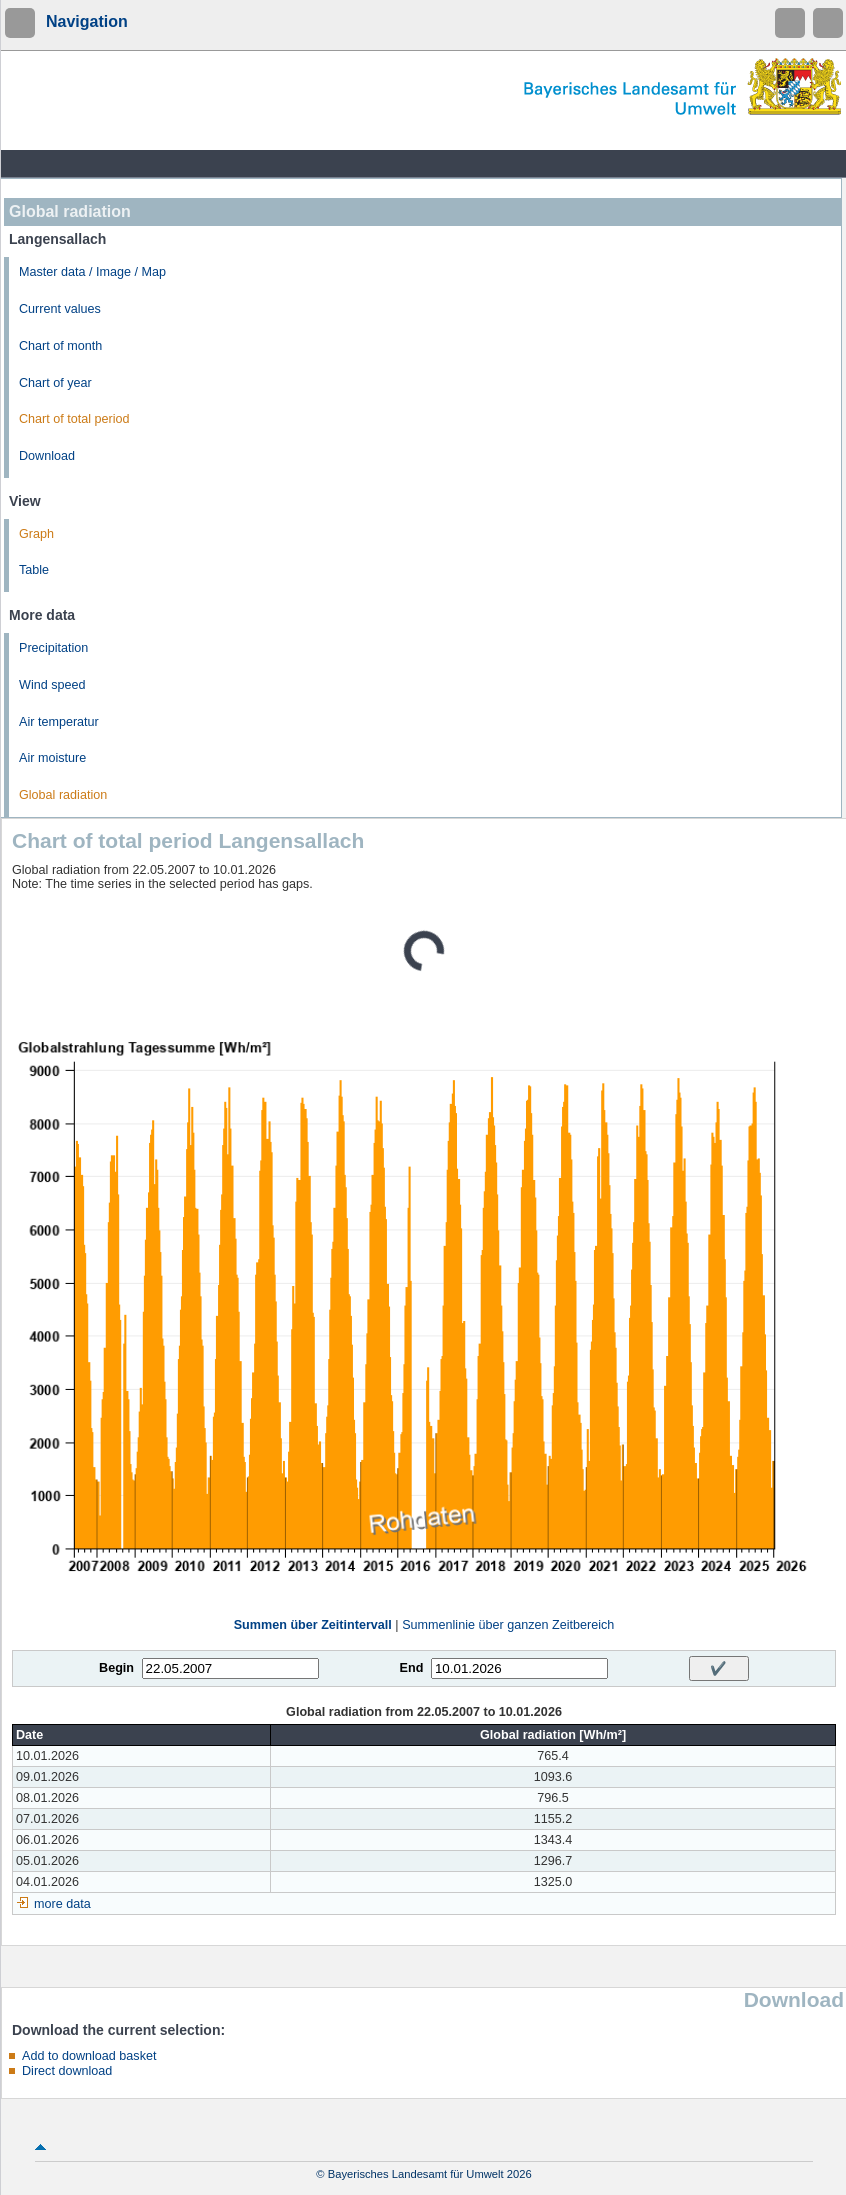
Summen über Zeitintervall (313, 1625)
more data (62, 1904)
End (412, 1668)
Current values (60, 309)
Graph (36, 534)
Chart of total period (74, 419)
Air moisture (52, 758)
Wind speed (52, 685)
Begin (116, 1668)
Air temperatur (59, 722)
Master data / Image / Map (92, 272)
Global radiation (63, 795)
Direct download (67, 2071)
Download (47, 456)
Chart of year (55, 383)
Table (34, 570)
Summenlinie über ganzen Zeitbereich (508, 1625)
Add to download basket (89, 2056)
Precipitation (53, 648)
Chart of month (60, 346)
